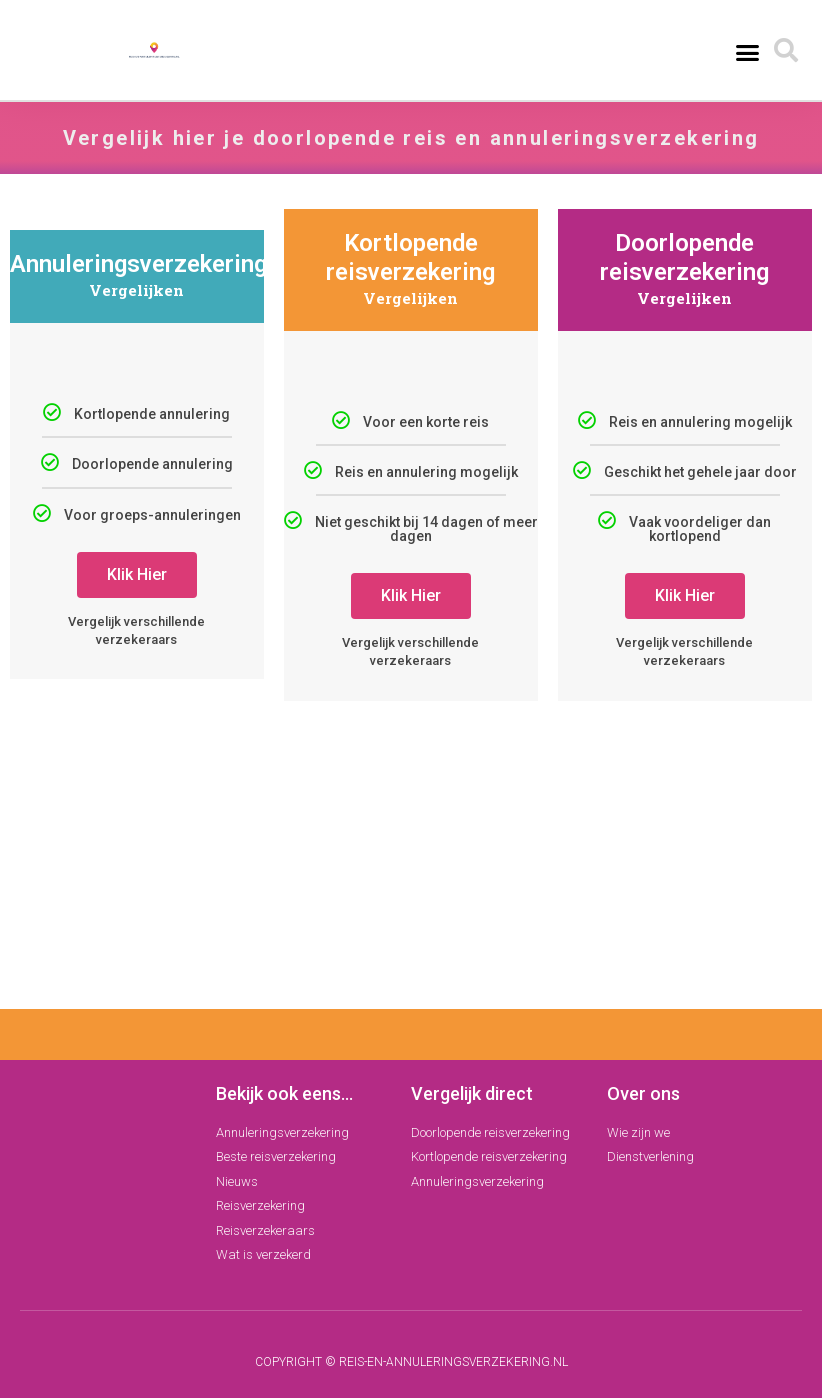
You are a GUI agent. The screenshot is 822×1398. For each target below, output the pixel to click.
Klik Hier (137, 574)
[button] (747, 52)
